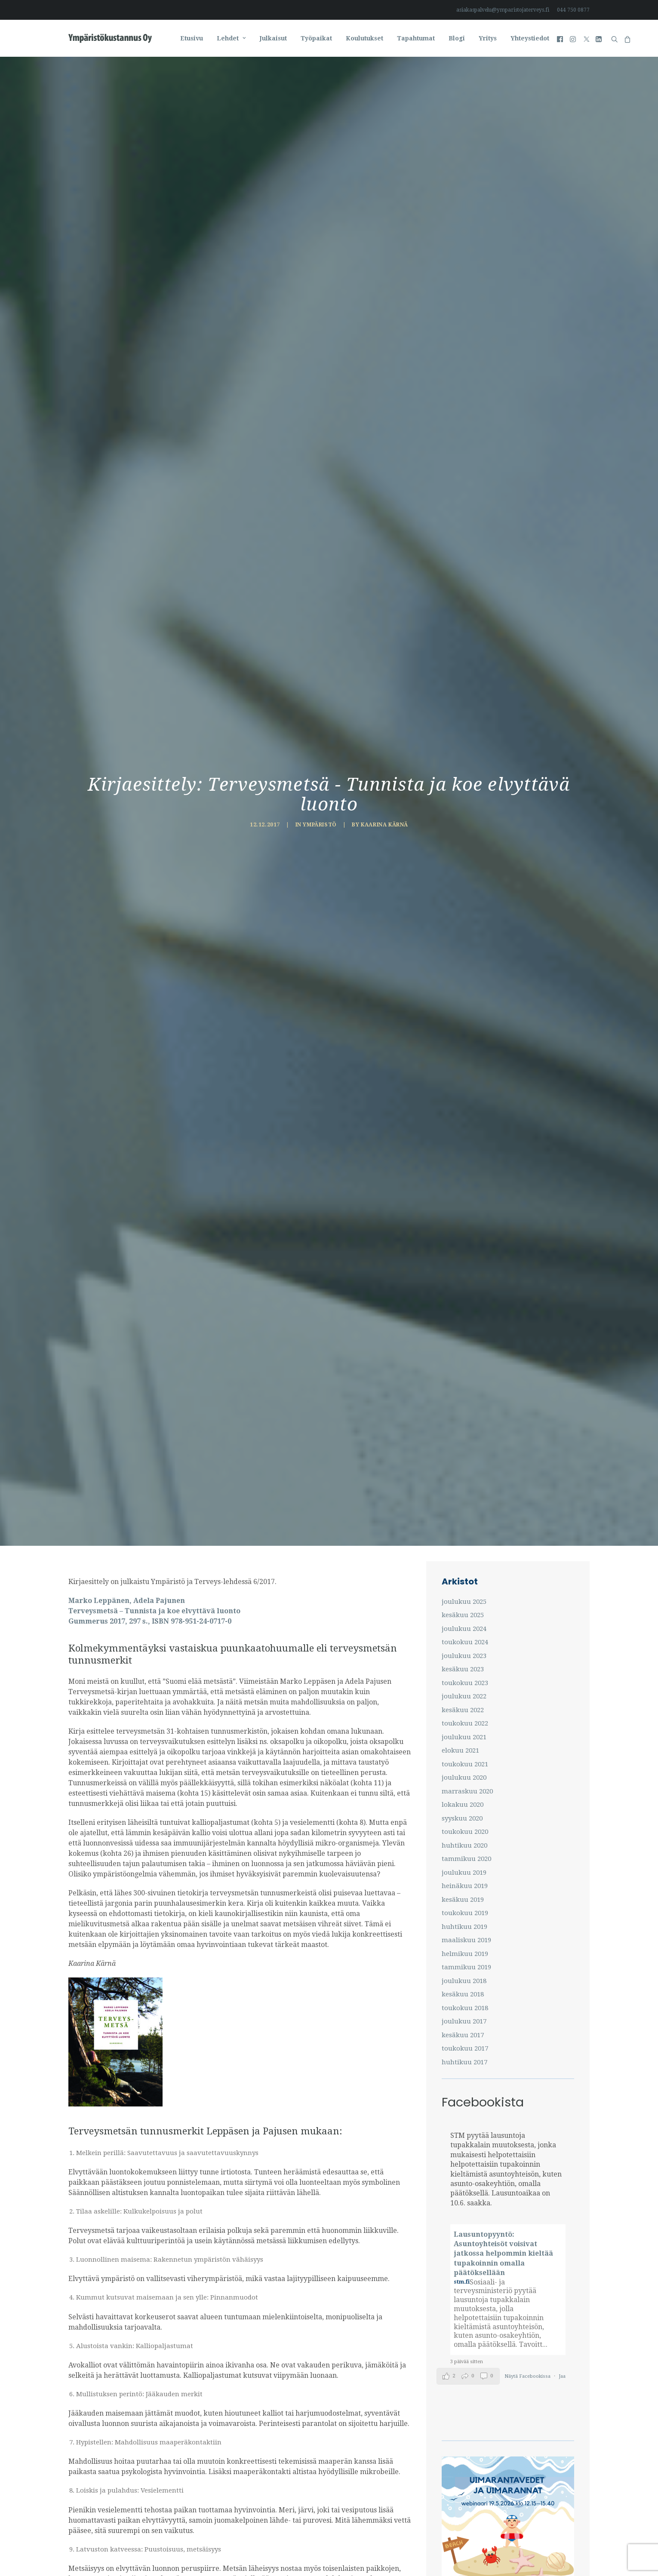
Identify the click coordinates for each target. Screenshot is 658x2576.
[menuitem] (504, 10)
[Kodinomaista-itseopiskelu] (508, 1457)
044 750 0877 (573, 10)
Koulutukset (364, 38)
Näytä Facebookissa (528, 1040)
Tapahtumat (416, 38)
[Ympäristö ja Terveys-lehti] (110, 38)
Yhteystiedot (529, 38)
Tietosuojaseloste (317, 2549)
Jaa (562, 1040)
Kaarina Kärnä (384, 157)
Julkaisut (273, 38)
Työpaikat (316, 38)
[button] (561, 38)
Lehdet (231, 38)
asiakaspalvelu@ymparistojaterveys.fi (502, 10)
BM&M (354, 2549)
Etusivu (191, 38)
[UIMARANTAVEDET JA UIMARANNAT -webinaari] (508, 1284)
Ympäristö (319, 157)
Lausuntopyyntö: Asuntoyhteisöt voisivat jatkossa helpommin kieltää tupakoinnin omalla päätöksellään (503, 917)
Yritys (488, 38)
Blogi (457, 38)
